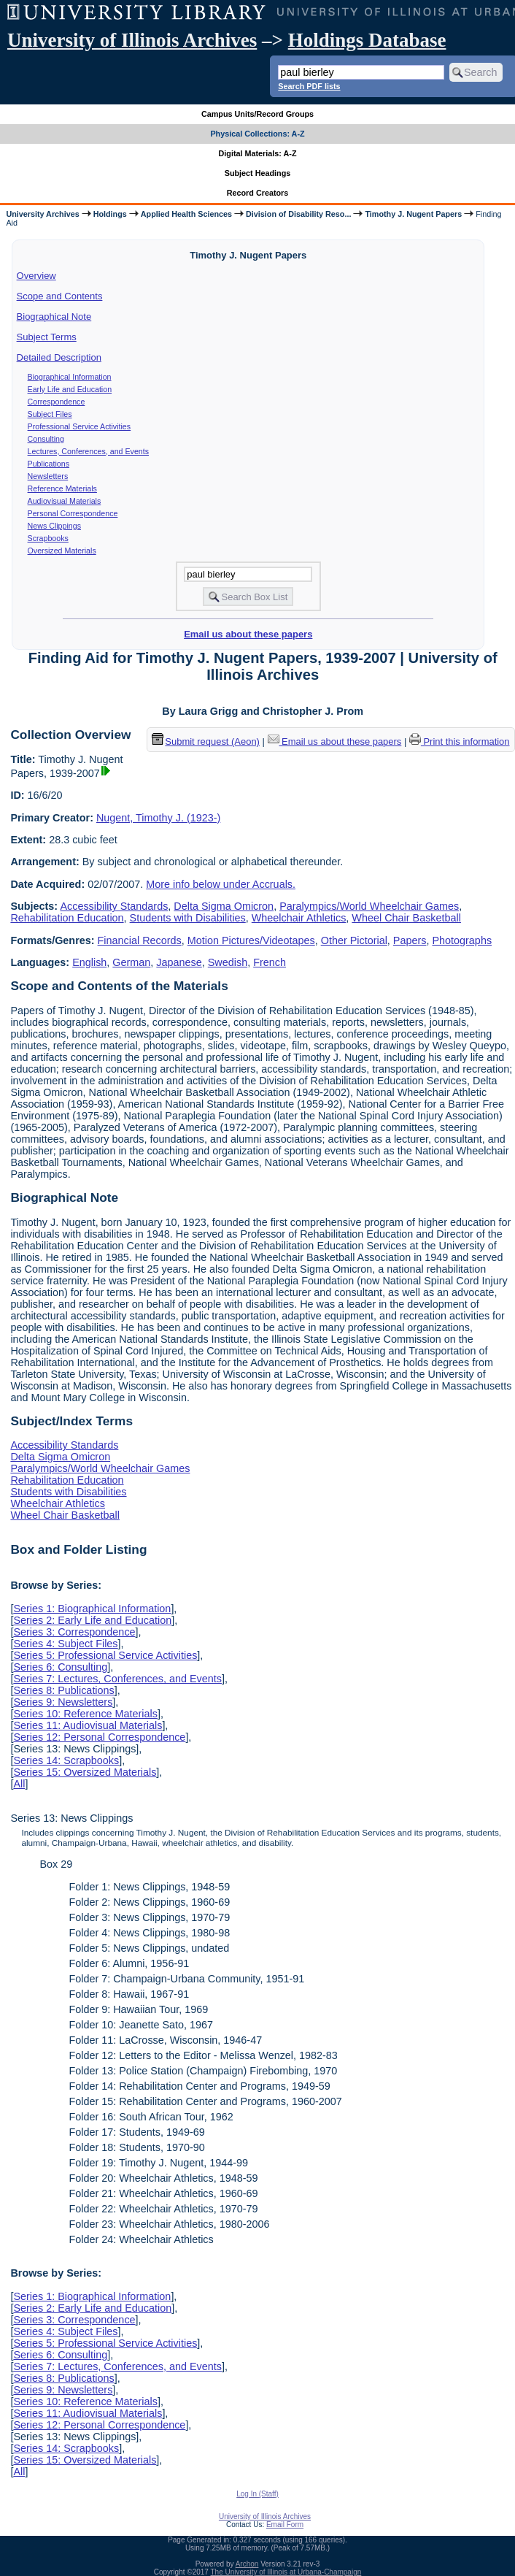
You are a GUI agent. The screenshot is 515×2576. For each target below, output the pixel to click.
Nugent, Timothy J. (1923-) (158, 818)
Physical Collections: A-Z (257, 133)
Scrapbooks (48, 538)
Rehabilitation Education (66, 918)
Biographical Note (54, 316)
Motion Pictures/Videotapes (251, 940)
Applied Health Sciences (186, 214)
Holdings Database (367, 40)
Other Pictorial (354, 940)
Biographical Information (70, 376)
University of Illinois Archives (132, 40)
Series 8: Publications (63, 1690)
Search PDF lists (309, 86)
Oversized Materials (62, 550)
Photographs (462, 940)
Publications (48, 463)
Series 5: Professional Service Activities (105, 1655)
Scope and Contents (60, 296)
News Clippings (54, 525)
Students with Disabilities (188, 918)
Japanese (178, 962)
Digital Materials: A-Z (258, 153)
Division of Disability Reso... (298, 214)
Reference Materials (62, 488)
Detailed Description (59, 357)
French (269, 962)
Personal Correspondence (73, 513)
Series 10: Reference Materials (85, 1714)
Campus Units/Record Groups (257, 114)
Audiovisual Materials (64, 501)
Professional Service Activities (79, 426)
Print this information (459, 741)
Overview (36, 275)
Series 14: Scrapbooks (66, 1760)
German (131, 962)
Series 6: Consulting (60, 1667)
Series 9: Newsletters (62, 1702)
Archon (247, 2564)
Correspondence (56, 401)
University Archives (42, 214)
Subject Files (50, 414)
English (89, 962)
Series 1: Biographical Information (92, 1608)
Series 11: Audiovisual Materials (87, 1725)
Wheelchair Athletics (299, 918)
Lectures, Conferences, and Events (88, 451)
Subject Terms (47, 336)
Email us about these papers (248, 634)
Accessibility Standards (114, 906)
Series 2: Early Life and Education (92, 1620)
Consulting (46, 438)
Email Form (284, 2525)
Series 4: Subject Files (65, 1643)
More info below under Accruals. (220, 884)
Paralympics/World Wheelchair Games (369, 906)
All (19, 1784)
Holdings (110, 214)
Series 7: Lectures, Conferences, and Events (117, 1678)
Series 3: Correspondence (74, 1632)
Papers (410, 940)
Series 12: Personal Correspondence (99, 1737)
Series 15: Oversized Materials (84, 1772)
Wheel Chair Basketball (406, 918)
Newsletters (48, 476)
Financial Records (140, 940)
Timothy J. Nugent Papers (413, 214)
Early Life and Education (70, 389)
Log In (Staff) (257, 2494)
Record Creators (258, 192)
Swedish (227, 962)
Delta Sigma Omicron (224, 906)
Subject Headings (258, 173)
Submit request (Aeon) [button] (206, 741)
